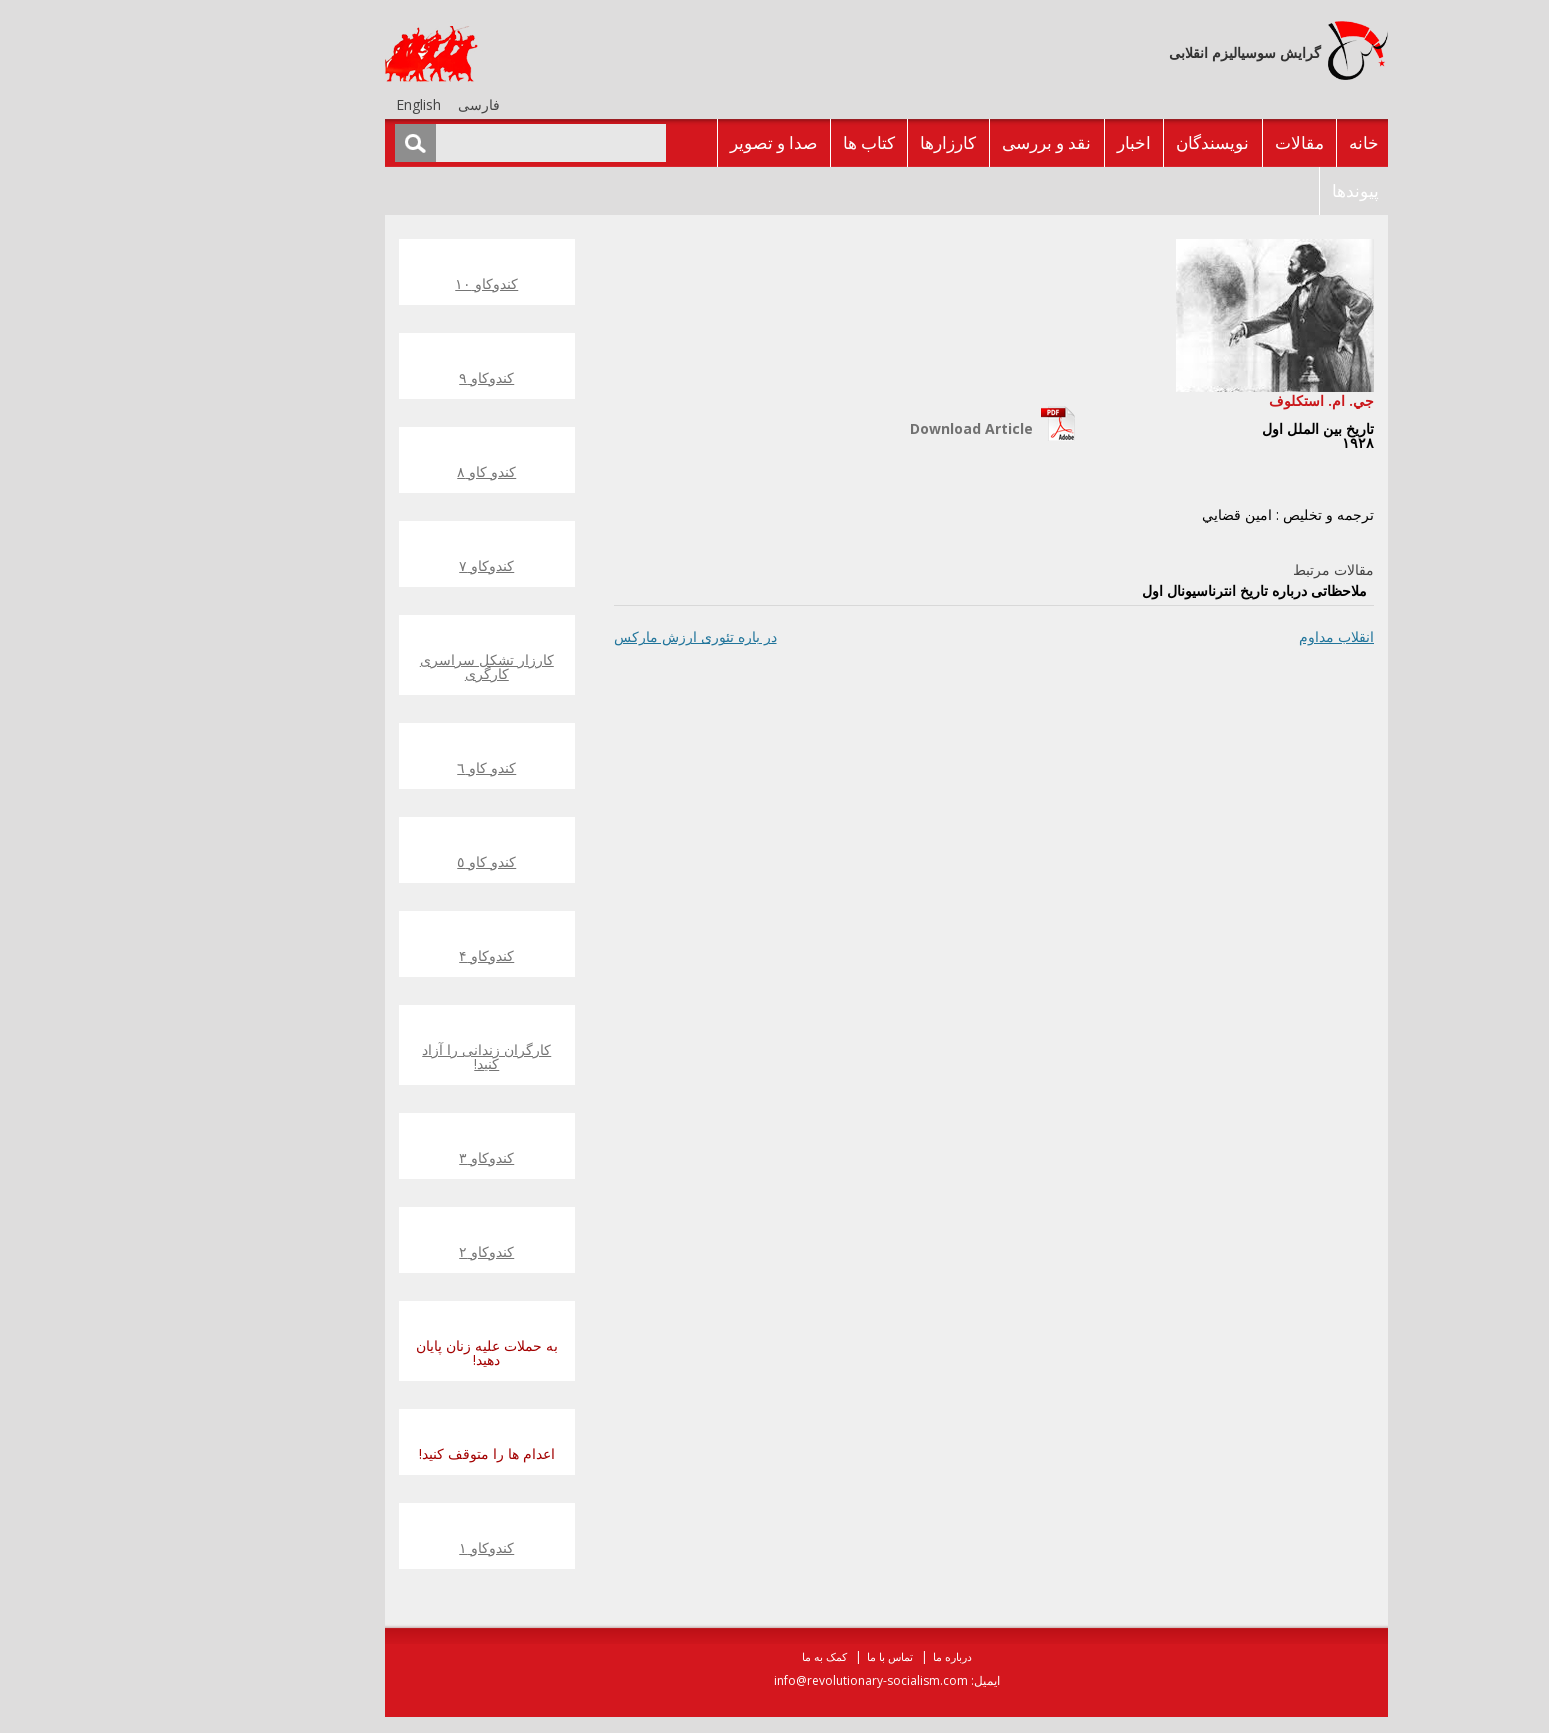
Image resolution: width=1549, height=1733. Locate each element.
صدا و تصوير (661, 142)
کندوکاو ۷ (374, 565)
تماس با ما (778, 1656)
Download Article (859, 428)
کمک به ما (712, 1656)
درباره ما (840, 1656)
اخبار (1022, 142)
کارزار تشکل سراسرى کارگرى (375, 666)
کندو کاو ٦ (374, 767)
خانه (1252, 142)
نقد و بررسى (934, 142)
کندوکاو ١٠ (374, 283)
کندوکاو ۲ (374, 1251)
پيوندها (1243, 190)
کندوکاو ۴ (374, 955)
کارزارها (836, 142)
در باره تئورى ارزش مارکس (583, 636)
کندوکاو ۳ (374, 1157)
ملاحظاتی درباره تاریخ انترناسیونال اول (1142, 590)
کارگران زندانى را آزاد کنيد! (374, 1056)
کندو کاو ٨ (374, 471)
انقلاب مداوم (1224, 636)
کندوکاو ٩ (374, 377)
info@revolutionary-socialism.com (759, 1680)
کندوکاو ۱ (374, 1547)
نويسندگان (1100, 142)
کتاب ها (757, 142)
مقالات (1187, 142)
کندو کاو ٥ (374, 861)
